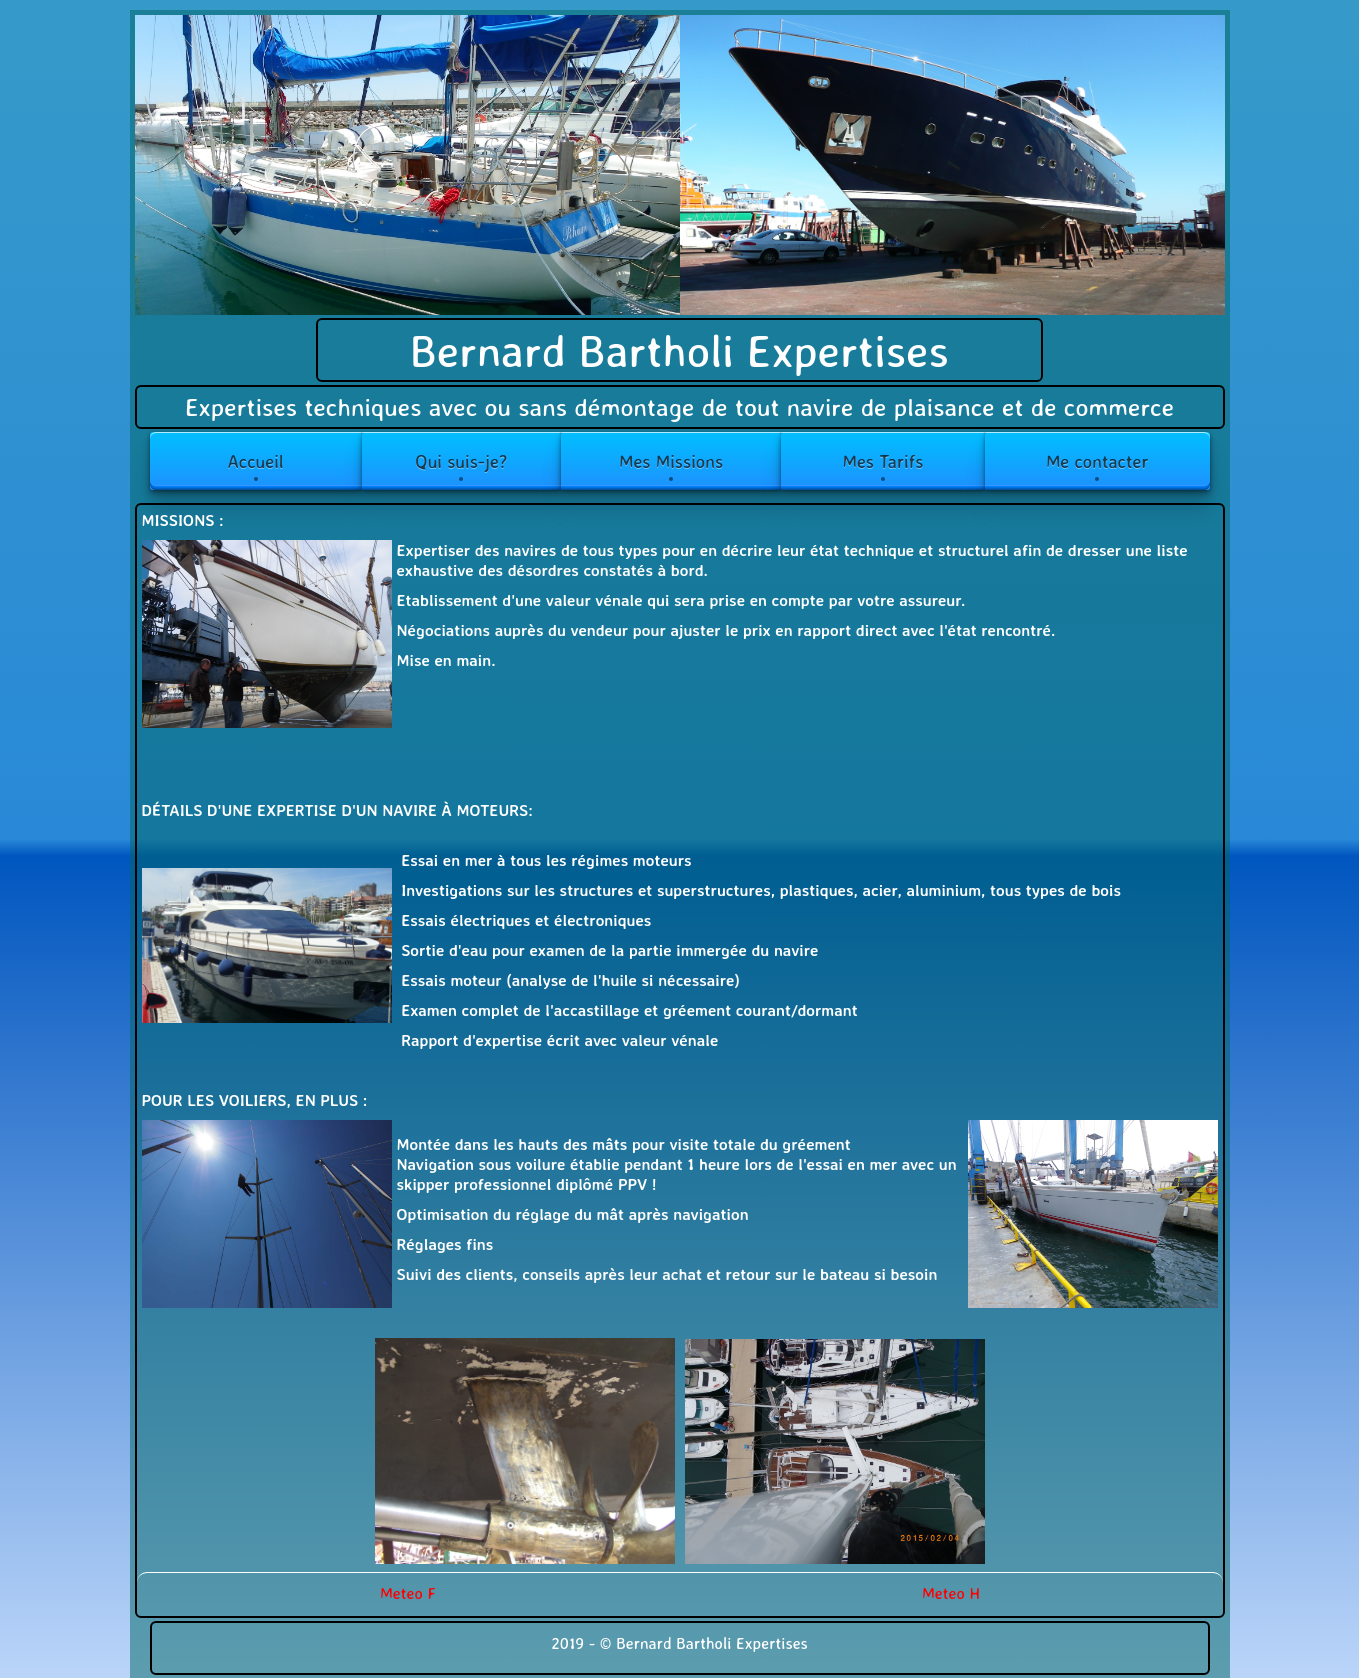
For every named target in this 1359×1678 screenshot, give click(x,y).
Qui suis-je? (461, 461)
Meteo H (951, 1593)
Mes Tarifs (882, 461)
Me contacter (1097, 461)
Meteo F (408, 1593)
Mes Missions (671, 461)
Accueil (255, 461)
